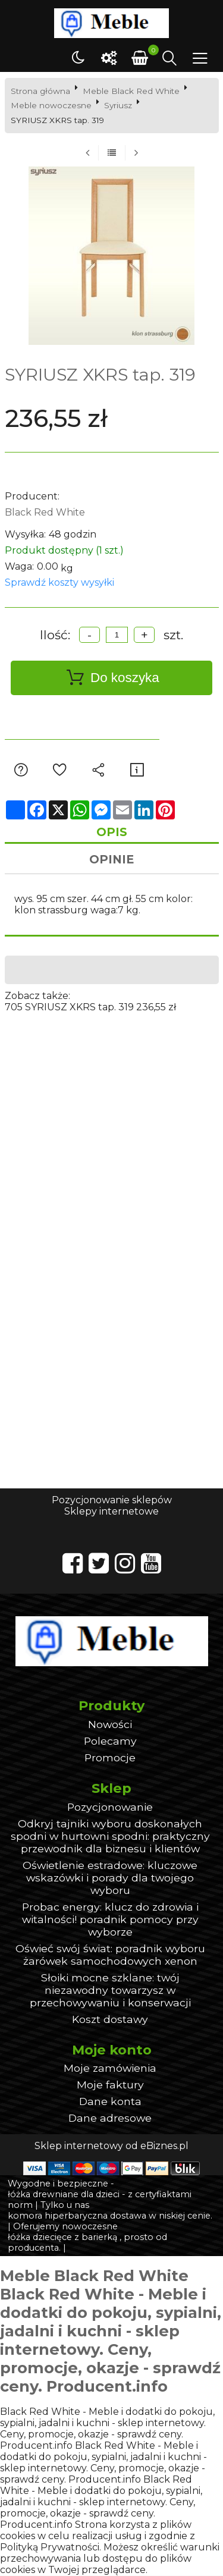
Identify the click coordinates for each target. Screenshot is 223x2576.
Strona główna (40, 91)
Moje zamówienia (110, 2069)
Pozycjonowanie (110, 1807)
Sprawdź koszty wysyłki (59, 582)
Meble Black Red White (131, 91)
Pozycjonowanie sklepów (112, 1501)
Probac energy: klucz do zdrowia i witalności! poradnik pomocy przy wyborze (110, 1920)
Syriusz (118, 105)
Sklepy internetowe (111, 1512)
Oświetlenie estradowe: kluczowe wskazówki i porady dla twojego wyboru (110, 1878)
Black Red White (45, 512)
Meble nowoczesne (51, 105)
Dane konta (110, 2102)
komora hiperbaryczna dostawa (77, 2216)
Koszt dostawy (110, 2019)
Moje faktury (110, 2085)
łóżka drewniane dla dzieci (64, 2195)
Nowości (110, 1725)
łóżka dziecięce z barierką (62, 2238)
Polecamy (110, 1741)
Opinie (111, 860)
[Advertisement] (111, 1125)
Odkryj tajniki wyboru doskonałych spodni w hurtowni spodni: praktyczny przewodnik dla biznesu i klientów (110, 1836)
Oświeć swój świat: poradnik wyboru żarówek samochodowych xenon (110, 1955)
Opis (111, 832)
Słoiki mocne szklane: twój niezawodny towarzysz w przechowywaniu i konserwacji (110, 1990)
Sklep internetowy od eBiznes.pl (111, 2147)
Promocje (110, 1758)
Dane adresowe (110, 2119)
